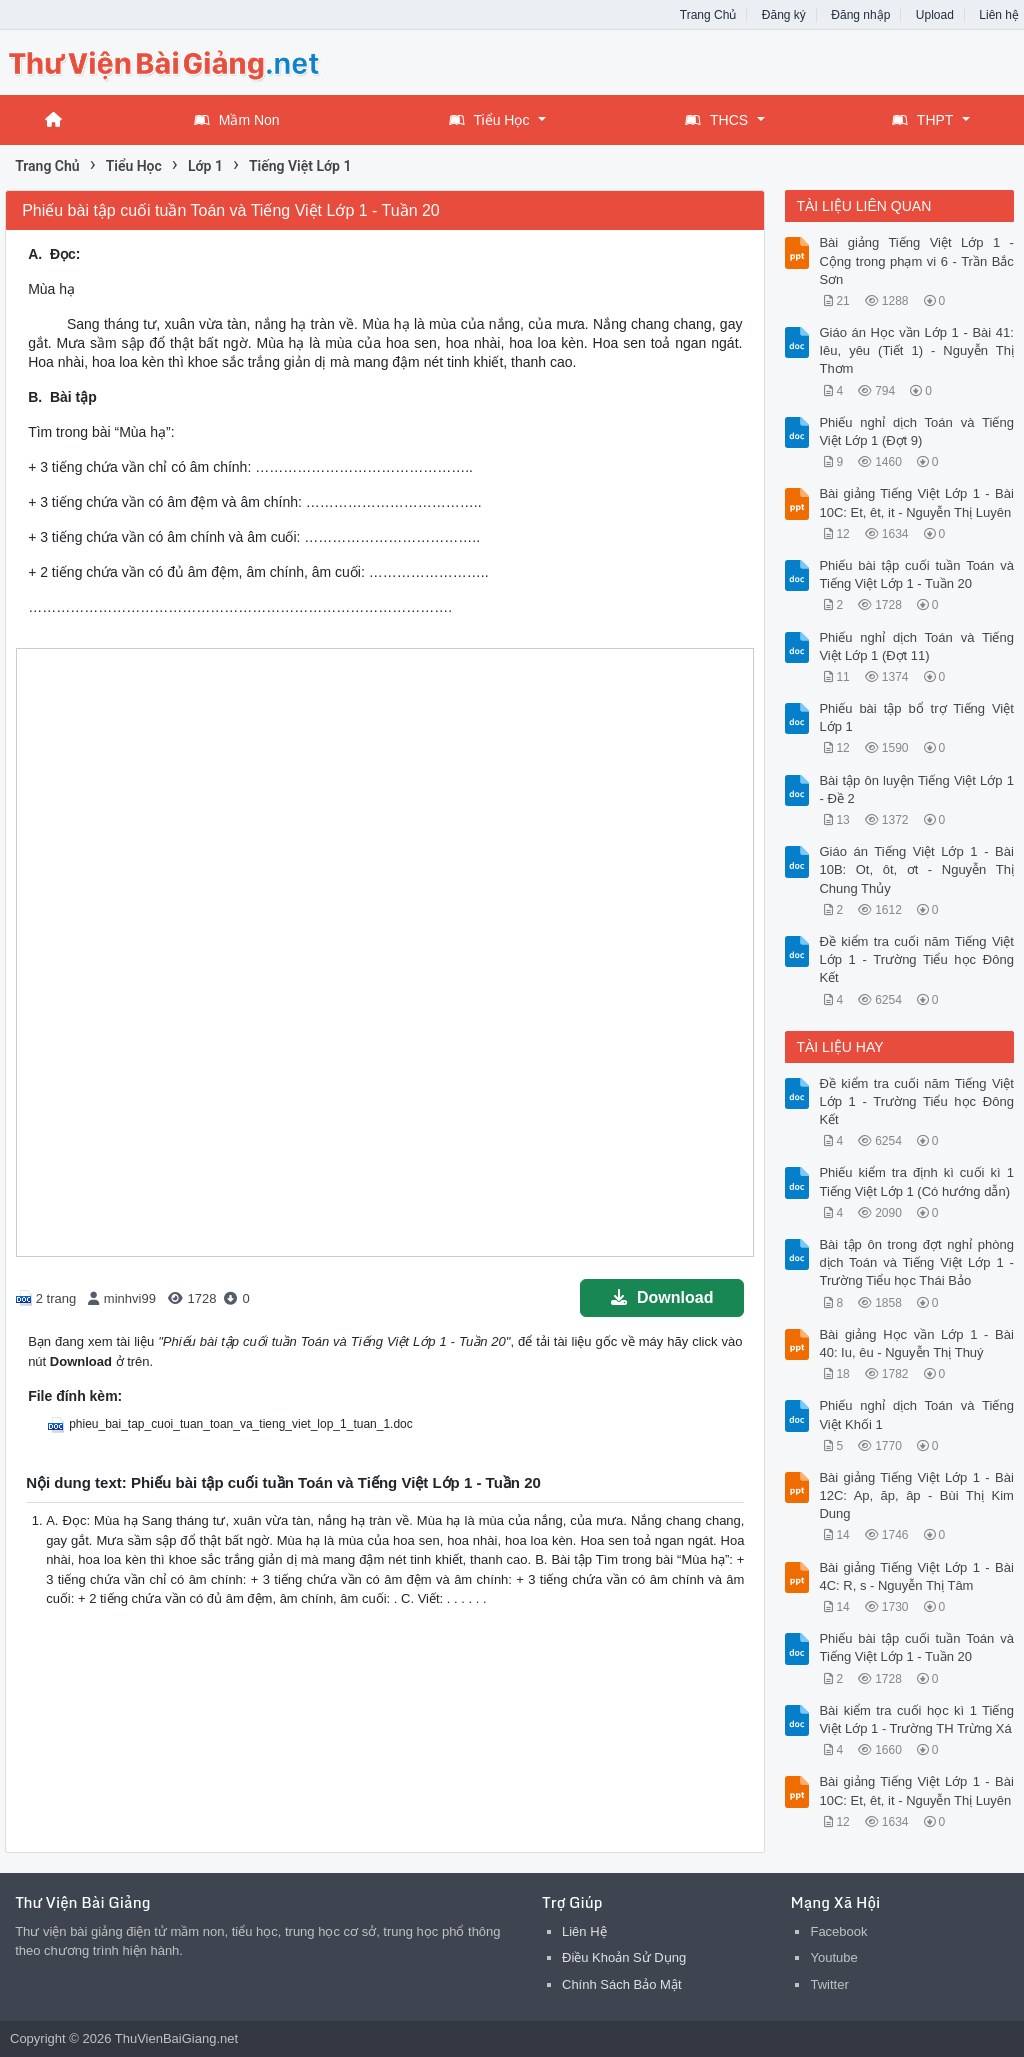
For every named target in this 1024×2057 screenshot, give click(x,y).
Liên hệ (999, 15)
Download (662, 1297)
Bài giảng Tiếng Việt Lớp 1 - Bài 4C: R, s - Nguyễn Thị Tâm (916, 1576)
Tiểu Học (489, 120)
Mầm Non (237, 120)
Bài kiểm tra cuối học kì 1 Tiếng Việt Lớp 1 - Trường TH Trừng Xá (916, 1719)
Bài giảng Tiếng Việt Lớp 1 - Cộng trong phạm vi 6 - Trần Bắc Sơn (916, 260)
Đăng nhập (860, 15)
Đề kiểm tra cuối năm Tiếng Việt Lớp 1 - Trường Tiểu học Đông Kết (916, 959)
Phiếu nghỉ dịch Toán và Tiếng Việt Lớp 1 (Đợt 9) (916, 431)
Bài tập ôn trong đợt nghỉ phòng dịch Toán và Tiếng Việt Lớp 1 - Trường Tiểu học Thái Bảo (916, 1262)
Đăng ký (784, 15)
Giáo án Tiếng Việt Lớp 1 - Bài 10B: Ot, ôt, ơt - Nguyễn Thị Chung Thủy (916, 869)
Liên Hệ (584, 1931)
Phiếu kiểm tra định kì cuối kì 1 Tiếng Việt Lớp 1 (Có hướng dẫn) (916, 1181)
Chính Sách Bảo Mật (622, 1984)
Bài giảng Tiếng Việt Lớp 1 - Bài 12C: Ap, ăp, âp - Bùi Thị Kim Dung (916, 1495)
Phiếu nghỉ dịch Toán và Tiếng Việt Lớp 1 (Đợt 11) (916, 646)
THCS (716, 120)
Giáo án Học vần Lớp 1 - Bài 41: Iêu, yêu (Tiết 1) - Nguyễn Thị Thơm (916, 350)
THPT (923, 120)
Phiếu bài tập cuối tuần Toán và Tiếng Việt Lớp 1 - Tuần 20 (916, 574)
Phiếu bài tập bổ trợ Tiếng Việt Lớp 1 (916, 717)
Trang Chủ (708, 15)
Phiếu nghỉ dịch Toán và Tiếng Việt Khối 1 (916, 1414)
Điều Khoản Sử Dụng (624, 1957)
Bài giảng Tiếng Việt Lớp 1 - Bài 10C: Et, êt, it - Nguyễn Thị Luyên (916, 502)
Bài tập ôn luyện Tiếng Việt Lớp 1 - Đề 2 (916, 789)
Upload (935, 15)
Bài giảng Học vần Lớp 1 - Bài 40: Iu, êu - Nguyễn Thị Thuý (916, 1343)
